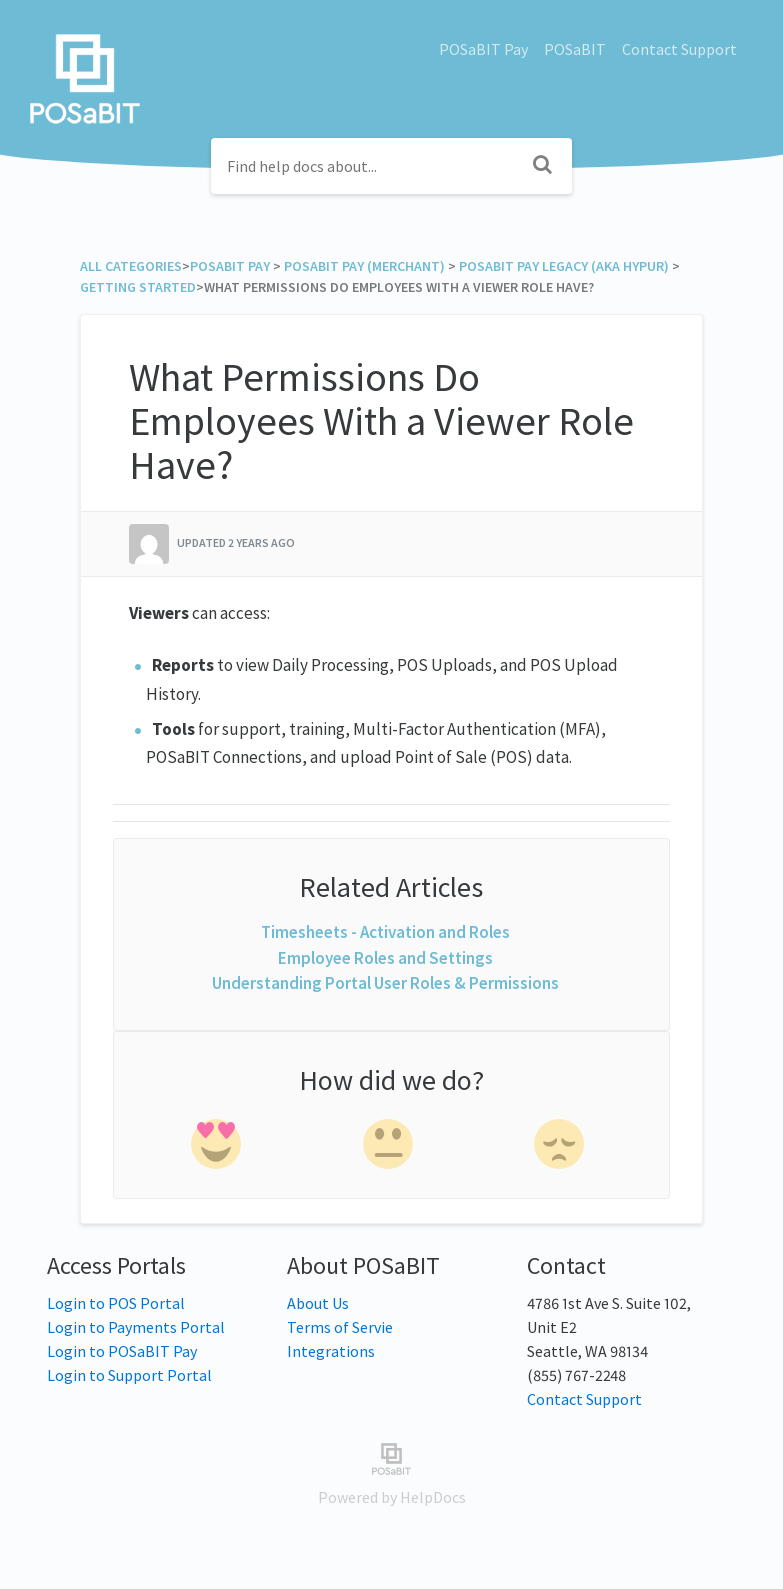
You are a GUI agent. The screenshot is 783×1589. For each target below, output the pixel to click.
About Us (318, 1303)
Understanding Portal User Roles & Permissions (385, 983)
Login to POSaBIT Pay (122, 1351)
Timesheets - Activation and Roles (385, 932)
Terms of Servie (340, 1327)
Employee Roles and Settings (385, 958)
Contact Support (679, 49)
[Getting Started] (138, 287)
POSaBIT (575, 49)
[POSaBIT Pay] (230, 266)
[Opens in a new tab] (391, 1457)
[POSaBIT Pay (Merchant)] (364, 266)
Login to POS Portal (116, 1303)
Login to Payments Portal (136, 1327)
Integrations (331, 1351)
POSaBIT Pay (483, 49)
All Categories (131, 266)
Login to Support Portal (129, 1375)
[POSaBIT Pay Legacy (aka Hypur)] (564, 266)
